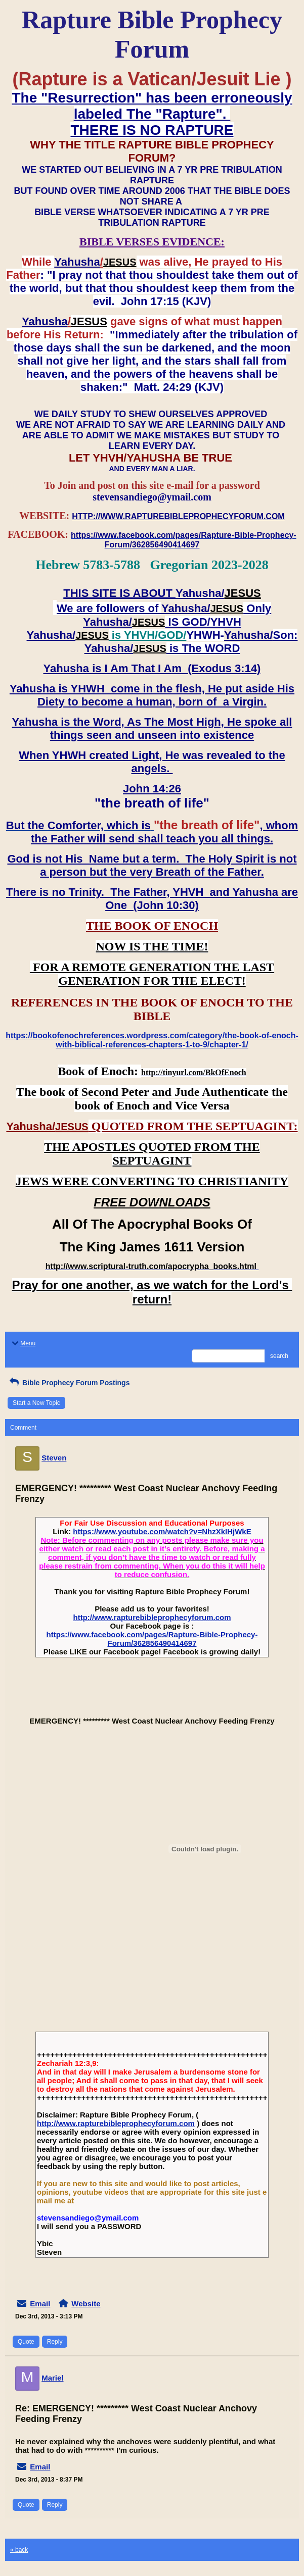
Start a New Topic (36, 1402)
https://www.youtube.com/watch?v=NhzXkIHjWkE (162, 1531)
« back (19, 2549)
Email (40, 2303)
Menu (22, 1343)
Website (85, 2303)
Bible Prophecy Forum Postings (68, 1383)
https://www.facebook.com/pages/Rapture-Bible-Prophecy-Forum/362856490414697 (152, 1638)
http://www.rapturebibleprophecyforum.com (152, 1617)
